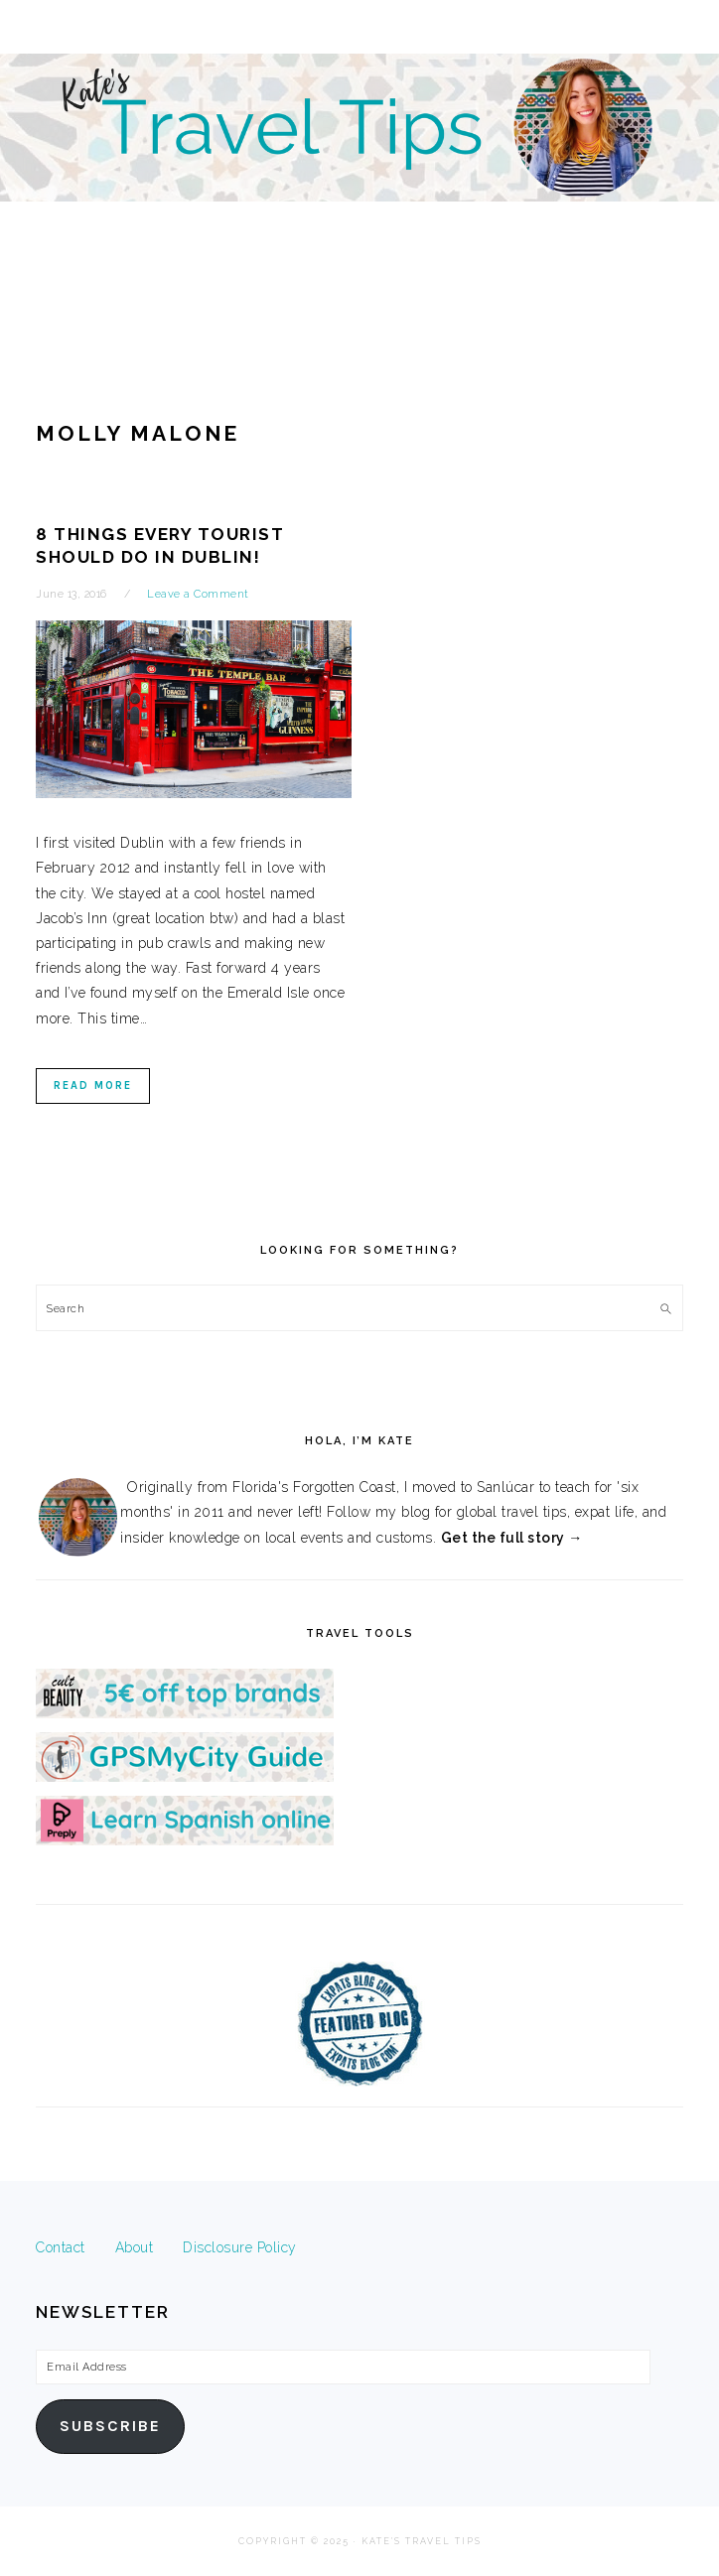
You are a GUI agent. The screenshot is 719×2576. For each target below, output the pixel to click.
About (134, 2247)
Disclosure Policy (240, 2247)
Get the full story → (512, 1538)
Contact (60, 2247)
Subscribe (110, 2426)
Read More (93, 1085)
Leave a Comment (198, 594)
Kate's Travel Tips (359, 173)
